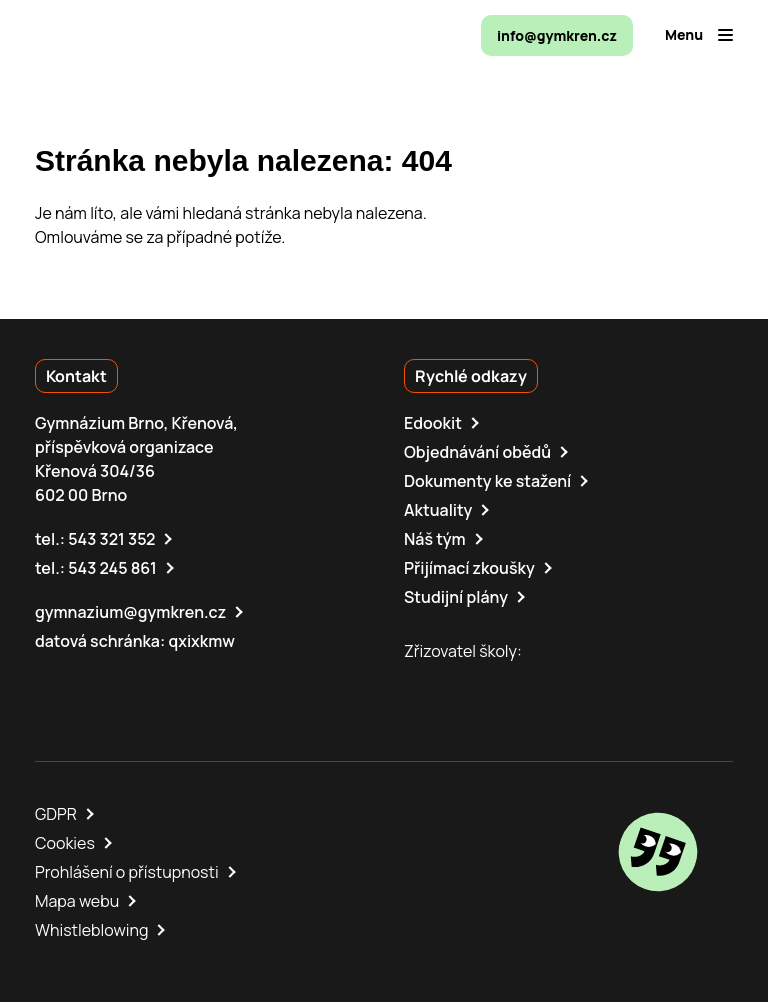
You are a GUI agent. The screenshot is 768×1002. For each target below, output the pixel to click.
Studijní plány (456, 597)
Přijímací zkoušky (469, 568)
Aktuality (438, 510)
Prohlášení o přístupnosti (127, 872)
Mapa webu (77, 901)
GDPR (56, 814)
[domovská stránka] (121, 35)
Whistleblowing (91, 930)
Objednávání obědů (477, 452)
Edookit (433, 423)
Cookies (65, 843)
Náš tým (435, 539)
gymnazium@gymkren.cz (130, 612)
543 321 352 (111, 539)
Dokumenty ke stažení (487, 481)
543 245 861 (112, 568)
